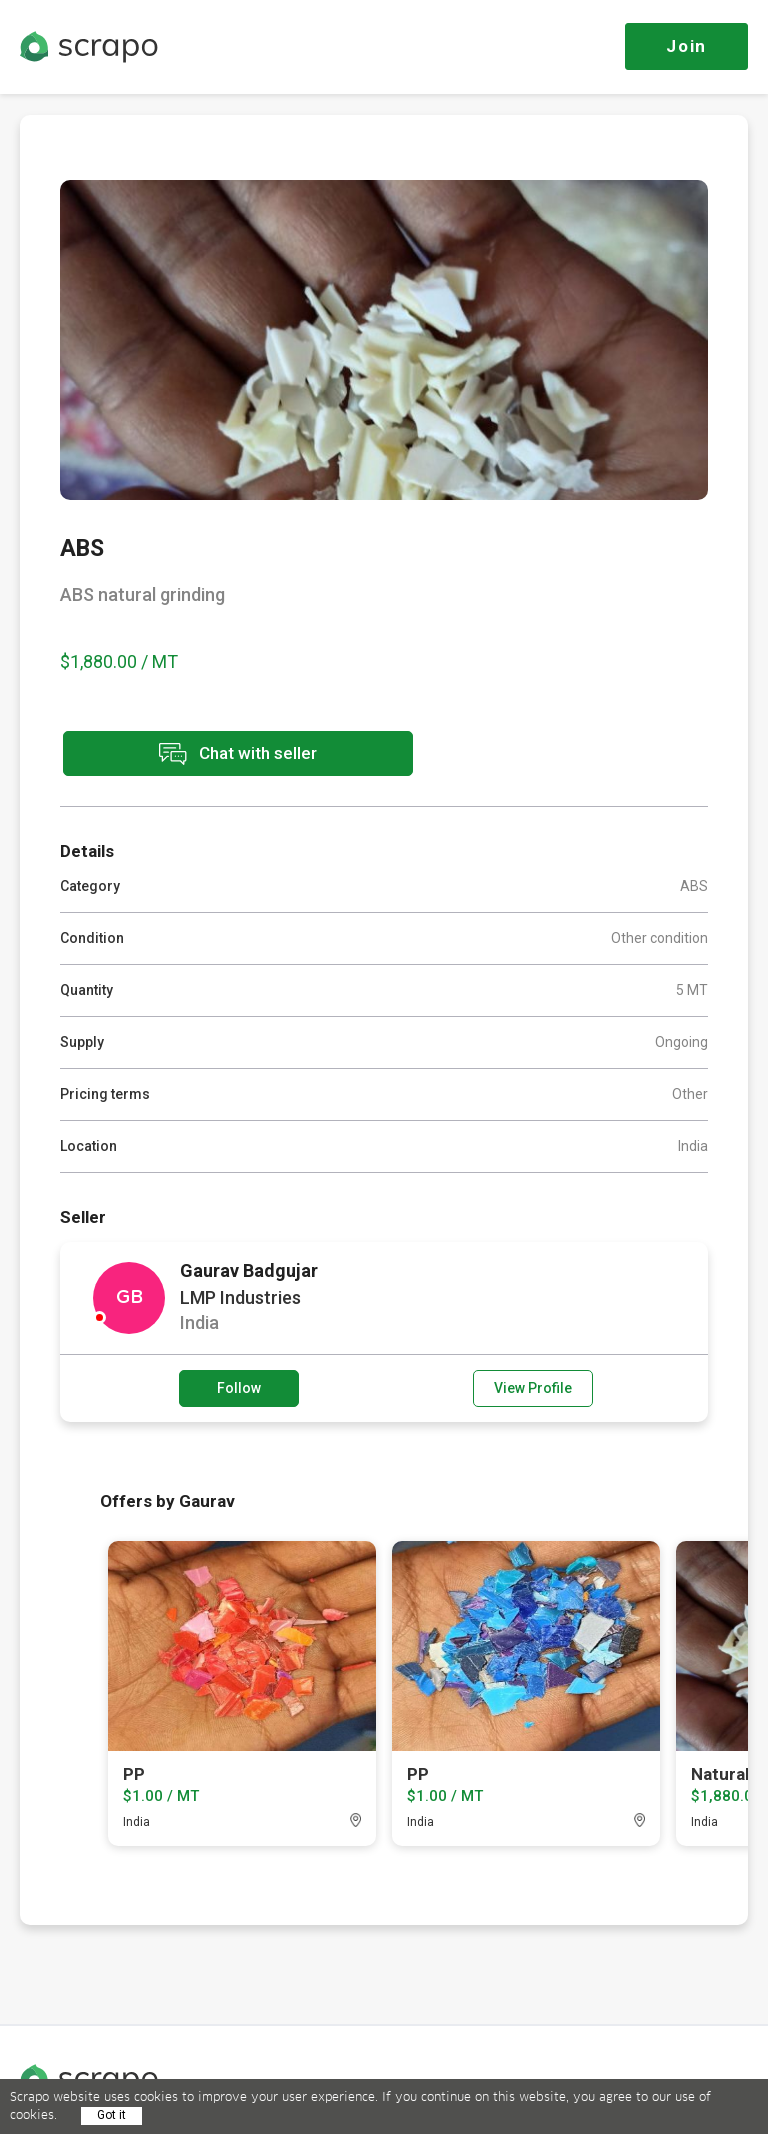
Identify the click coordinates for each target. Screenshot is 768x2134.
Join (686, 46)
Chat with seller (238, 753)
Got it (111, 2115)
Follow (239, 1388)
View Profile (533, 1388)
